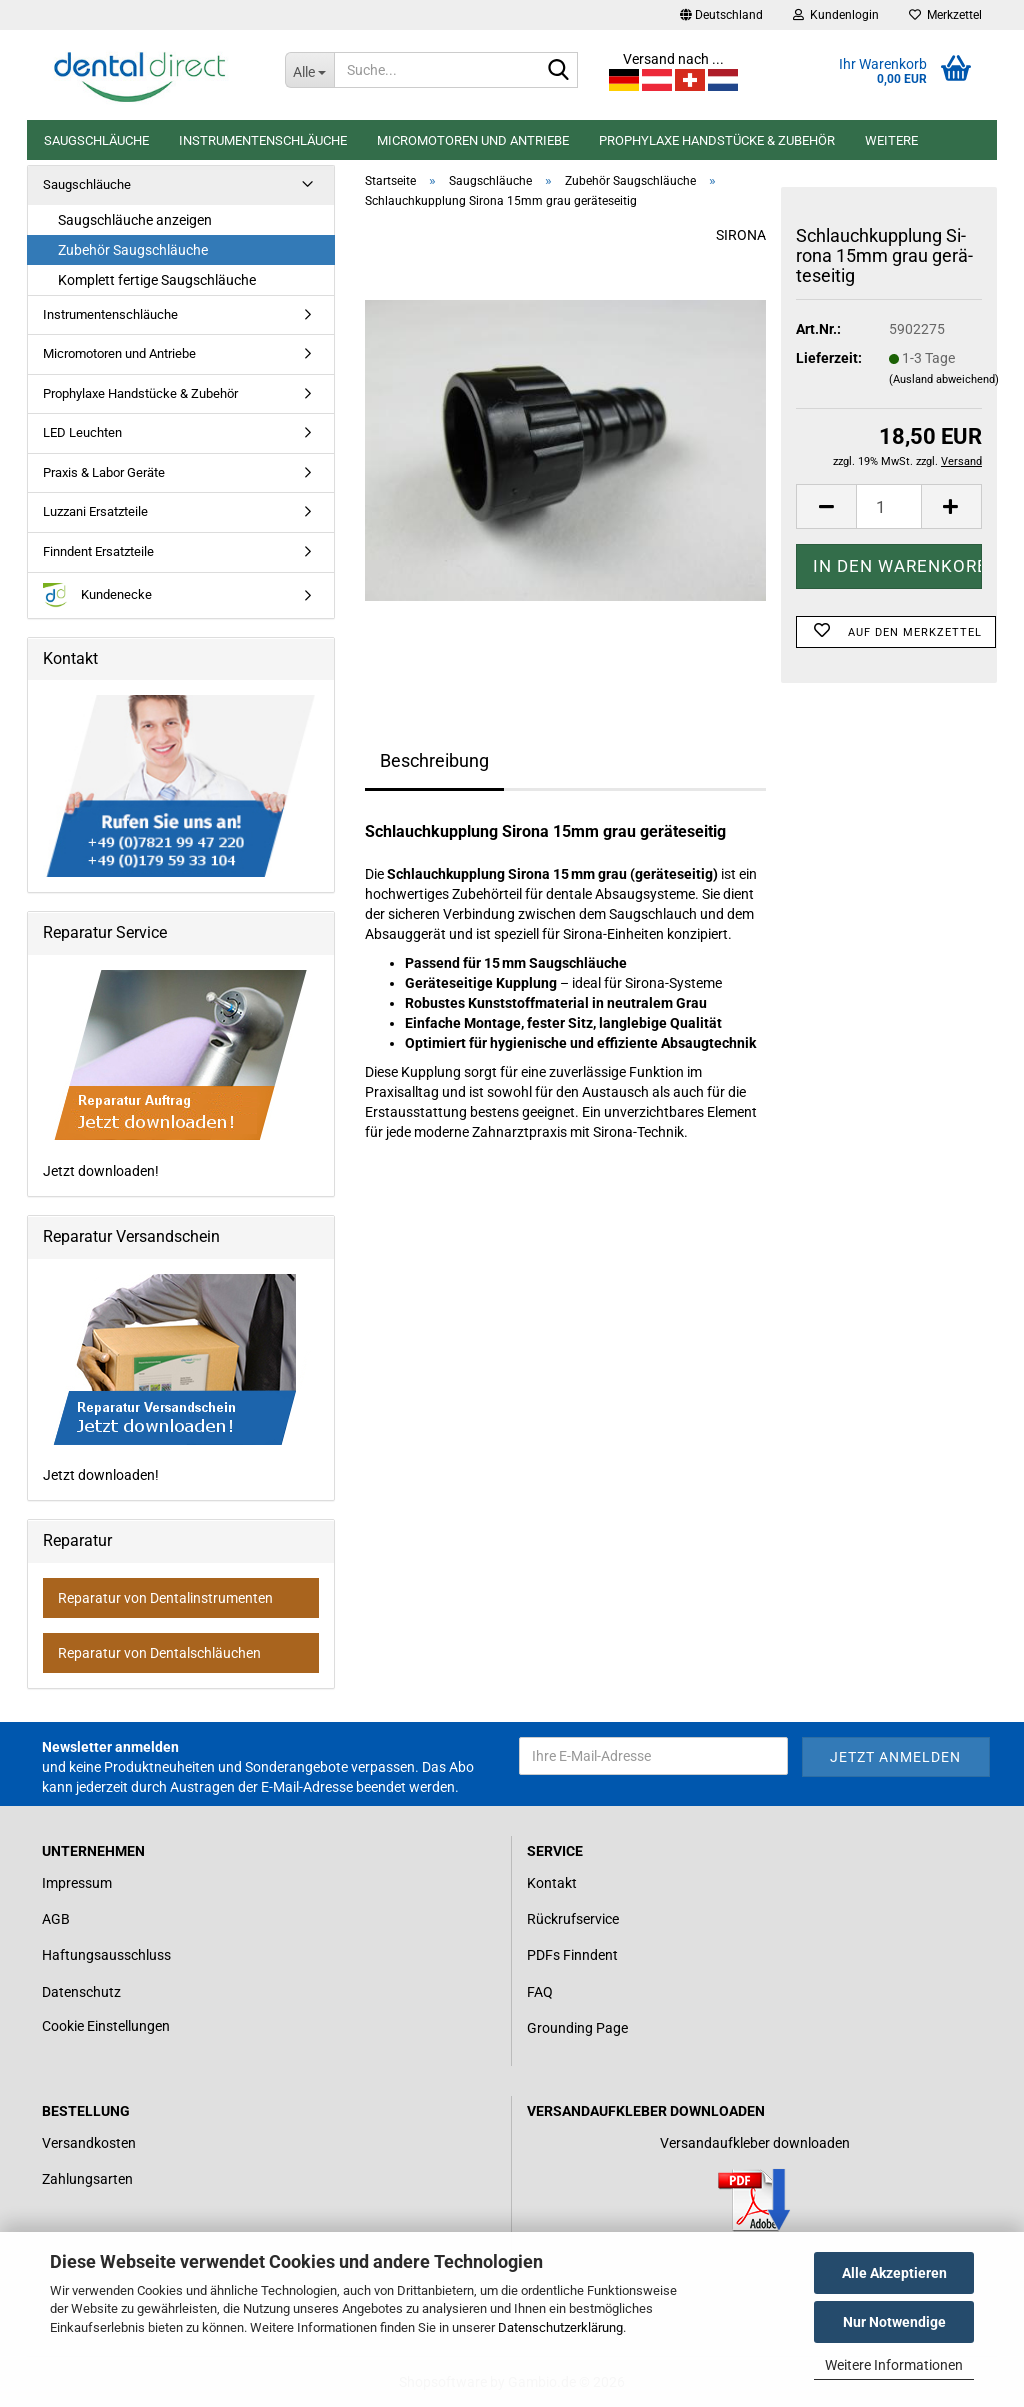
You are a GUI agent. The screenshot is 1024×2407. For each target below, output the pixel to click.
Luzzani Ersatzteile (95, 511)
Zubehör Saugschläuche (133, 250)
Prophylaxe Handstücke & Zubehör (717, 140)
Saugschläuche (96, 140)
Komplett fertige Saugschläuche (157, 280)
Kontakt (552, 1883)
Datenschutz (81, 1992)
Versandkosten (89, 2143)
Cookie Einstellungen (106, 2026)
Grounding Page (577, 2028)
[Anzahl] (889, 506)
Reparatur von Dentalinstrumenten (165, 1598)
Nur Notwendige (894, 2322)
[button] (721, 15)
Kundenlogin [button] (836, 15)
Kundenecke (97, 595)
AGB (56, 1919)
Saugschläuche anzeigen (135, 220)
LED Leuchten (82, 432)
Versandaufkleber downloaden (755, 2143)
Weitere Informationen (894, 2365)
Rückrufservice (573, 1919)
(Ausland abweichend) (944, 379)
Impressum (77, 1883)
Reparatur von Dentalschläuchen (159, 1653)
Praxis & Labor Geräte (104, 472)
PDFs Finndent (572, 1955)
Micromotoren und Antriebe (473, 140)
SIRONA (741, 235)
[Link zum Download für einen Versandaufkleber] (754, 2200)
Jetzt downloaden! (177, 1074)
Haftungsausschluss (106, 1955)
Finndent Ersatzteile (98, 551)
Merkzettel (945, 15)
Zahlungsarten (87, 2179)
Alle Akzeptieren (894, 2273)
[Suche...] (309, 70)
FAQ (540, 1992)
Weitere (891, 140)
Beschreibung (434, 760)
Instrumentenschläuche (263, 140)
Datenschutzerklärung (560, 2327)
